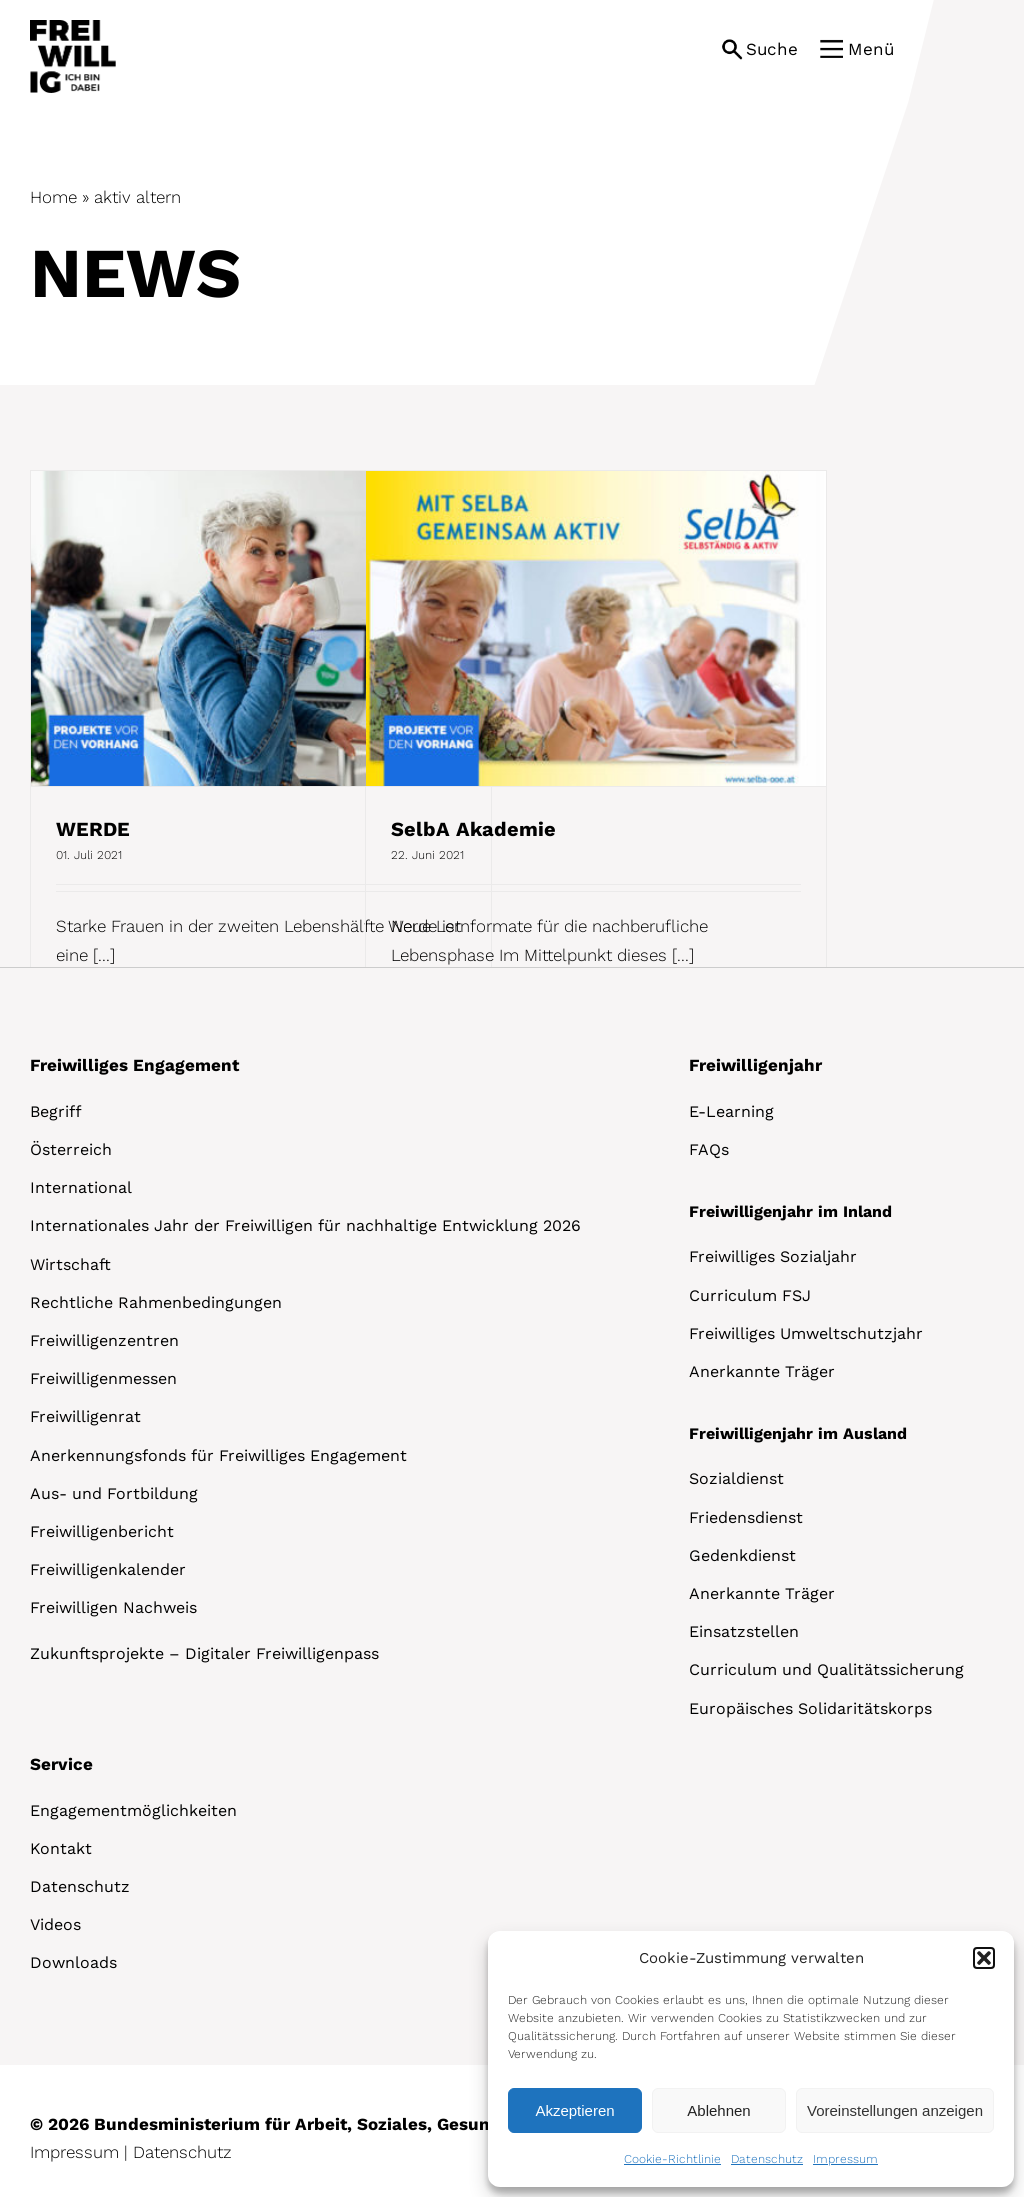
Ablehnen (718, 2110)
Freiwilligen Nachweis (113, 1607)
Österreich (71, 1149)
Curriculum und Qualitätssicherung (826, 1669)
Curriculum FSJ (750, 1295)
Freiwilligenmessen (103, 1378)
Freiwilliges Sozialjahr (773, 1256)
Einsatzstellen (744, 1631)
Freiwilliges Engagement (134, 1065)
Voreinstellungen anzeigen (895, 2110)
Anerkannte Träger (762, 1371)
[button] (984, 1958)
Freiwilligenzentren (104, 1340)
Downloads (73, 1962)
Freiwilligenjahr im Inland (790, 1211)
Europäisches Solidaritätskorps (810, 1708)
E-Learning (731, 1111)
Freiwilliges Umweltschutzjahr (806, 1333)
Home (53, 197)
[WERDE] (261, 628)
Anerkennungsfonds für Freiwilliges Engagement (218, 1455)
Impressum (845, 2159)
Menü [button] (871, 49)
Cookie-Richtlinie (672, 2159)
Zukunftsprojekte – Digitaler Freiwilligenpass (204, 1653)
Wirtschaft (70, 1264)
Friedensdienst (746, 1517)
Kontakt (61, 1848)
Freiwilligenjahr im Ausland (798, 1433)
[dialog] (751, 2059)
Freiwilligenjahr (755, 1065)
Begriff (56, 1111)
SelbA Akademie (473, 829)
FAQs (709, 1149)
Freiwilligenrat (85, 1416)
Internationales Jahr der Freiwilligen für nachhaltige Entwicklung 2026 (305, 1225)
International (81, 1187)
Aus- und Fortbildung (114, 1493)
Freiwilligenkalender (108, 1569)
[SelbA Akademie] (596, 628)
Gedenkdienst (742, 1555)
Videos (55, 1924)
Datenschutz (767, 2159)
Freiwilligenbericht (102, 1531)
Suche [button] (772, 49)
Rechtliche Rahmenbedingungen (156, 1302)
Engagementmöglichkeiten (133, 1810)
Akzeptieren (574, 2110)
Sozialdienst (736, 1478)
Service (61, 1764)
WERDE (93, 829)
